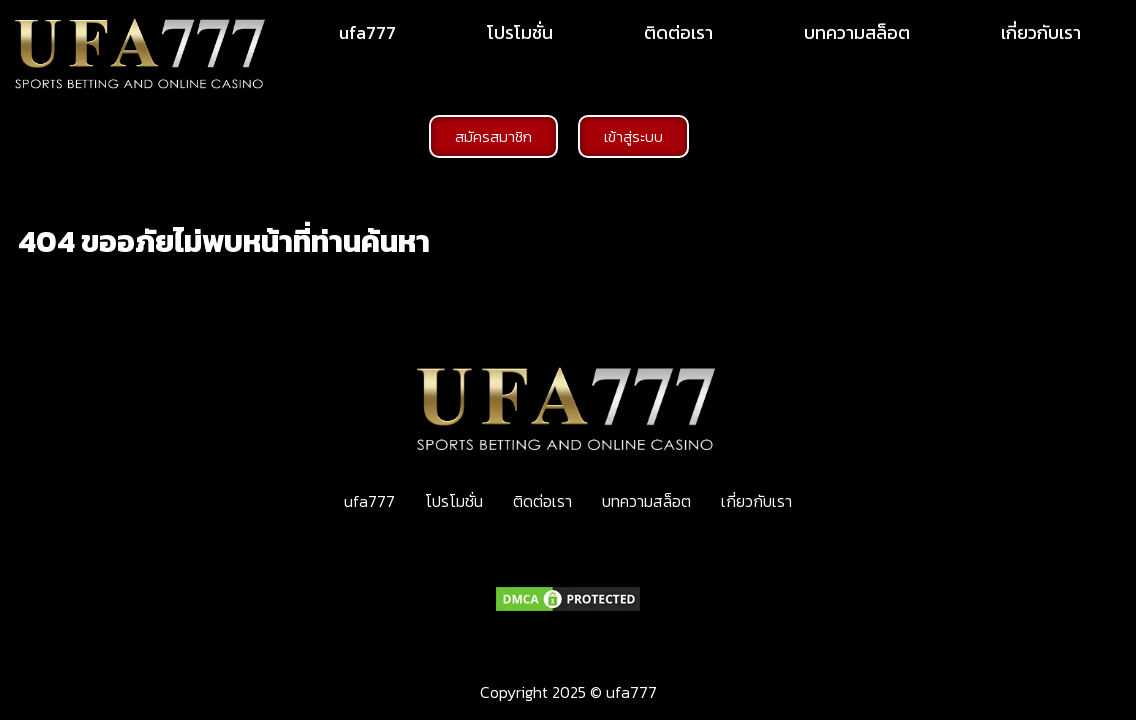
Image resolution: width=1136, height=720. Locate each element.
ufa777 (367, 32)
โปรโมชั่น (520, 32)
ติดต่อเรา (678, 32)
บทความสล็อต (857, 32)
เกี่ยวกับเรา (1041, 32)
